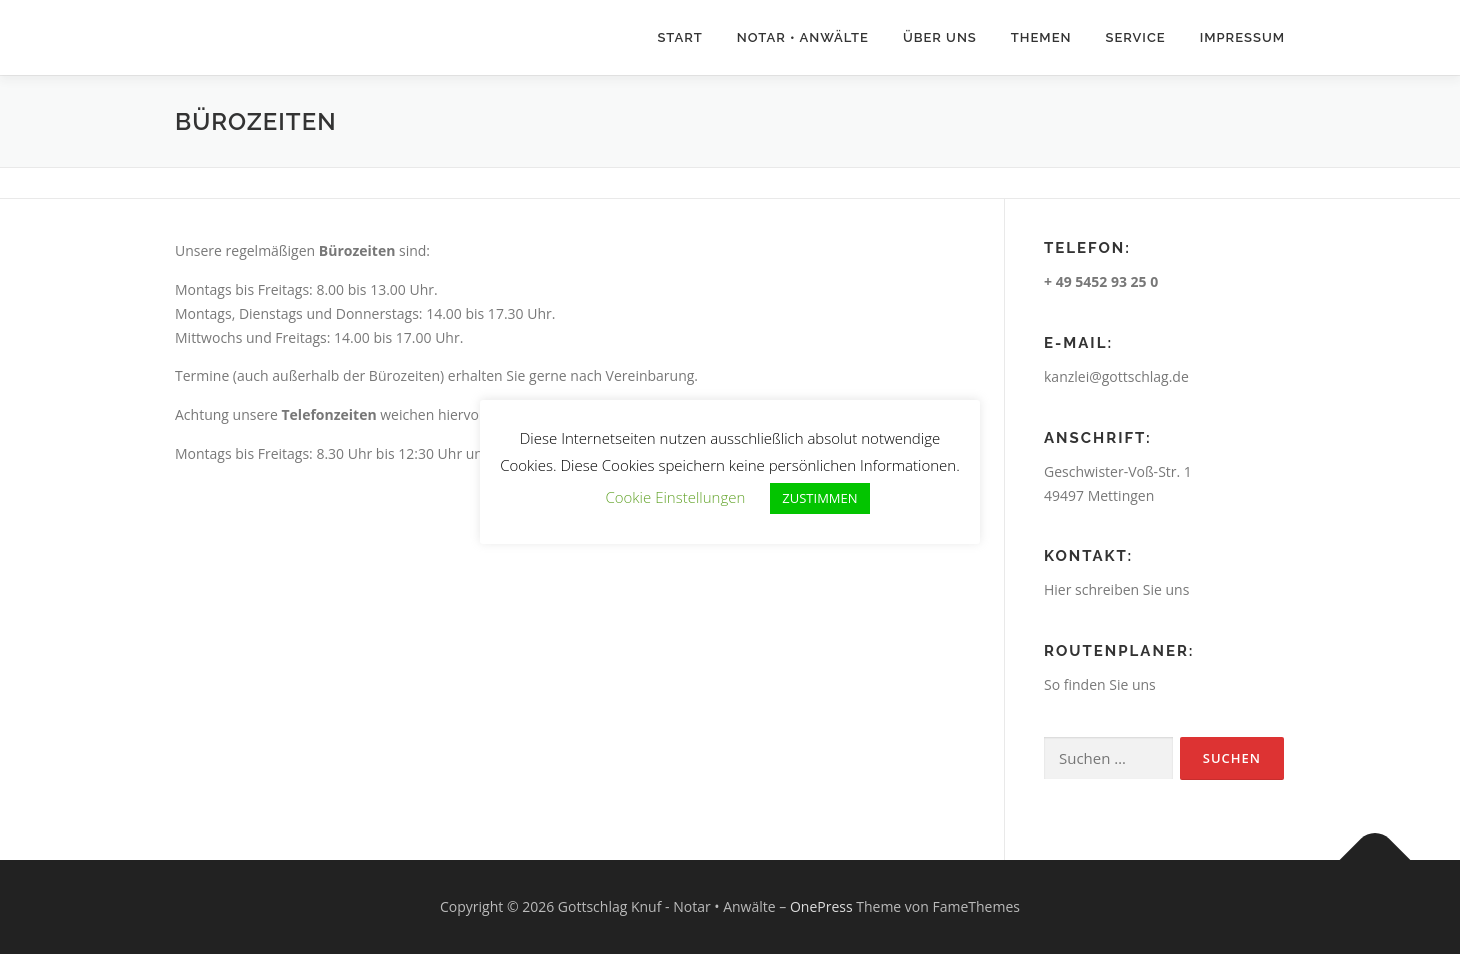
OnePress (821, 906)
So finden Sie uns (1100, 684)
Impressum (1242, 37)
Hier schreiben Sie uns (1116, 589)
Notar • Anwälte (803, 37)
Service (1135, 37)
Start (679, 37)
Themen (1041, 37)
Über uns (940, 37)
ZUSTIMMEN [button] (819, 498)
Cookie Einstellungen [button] (675, 497)
